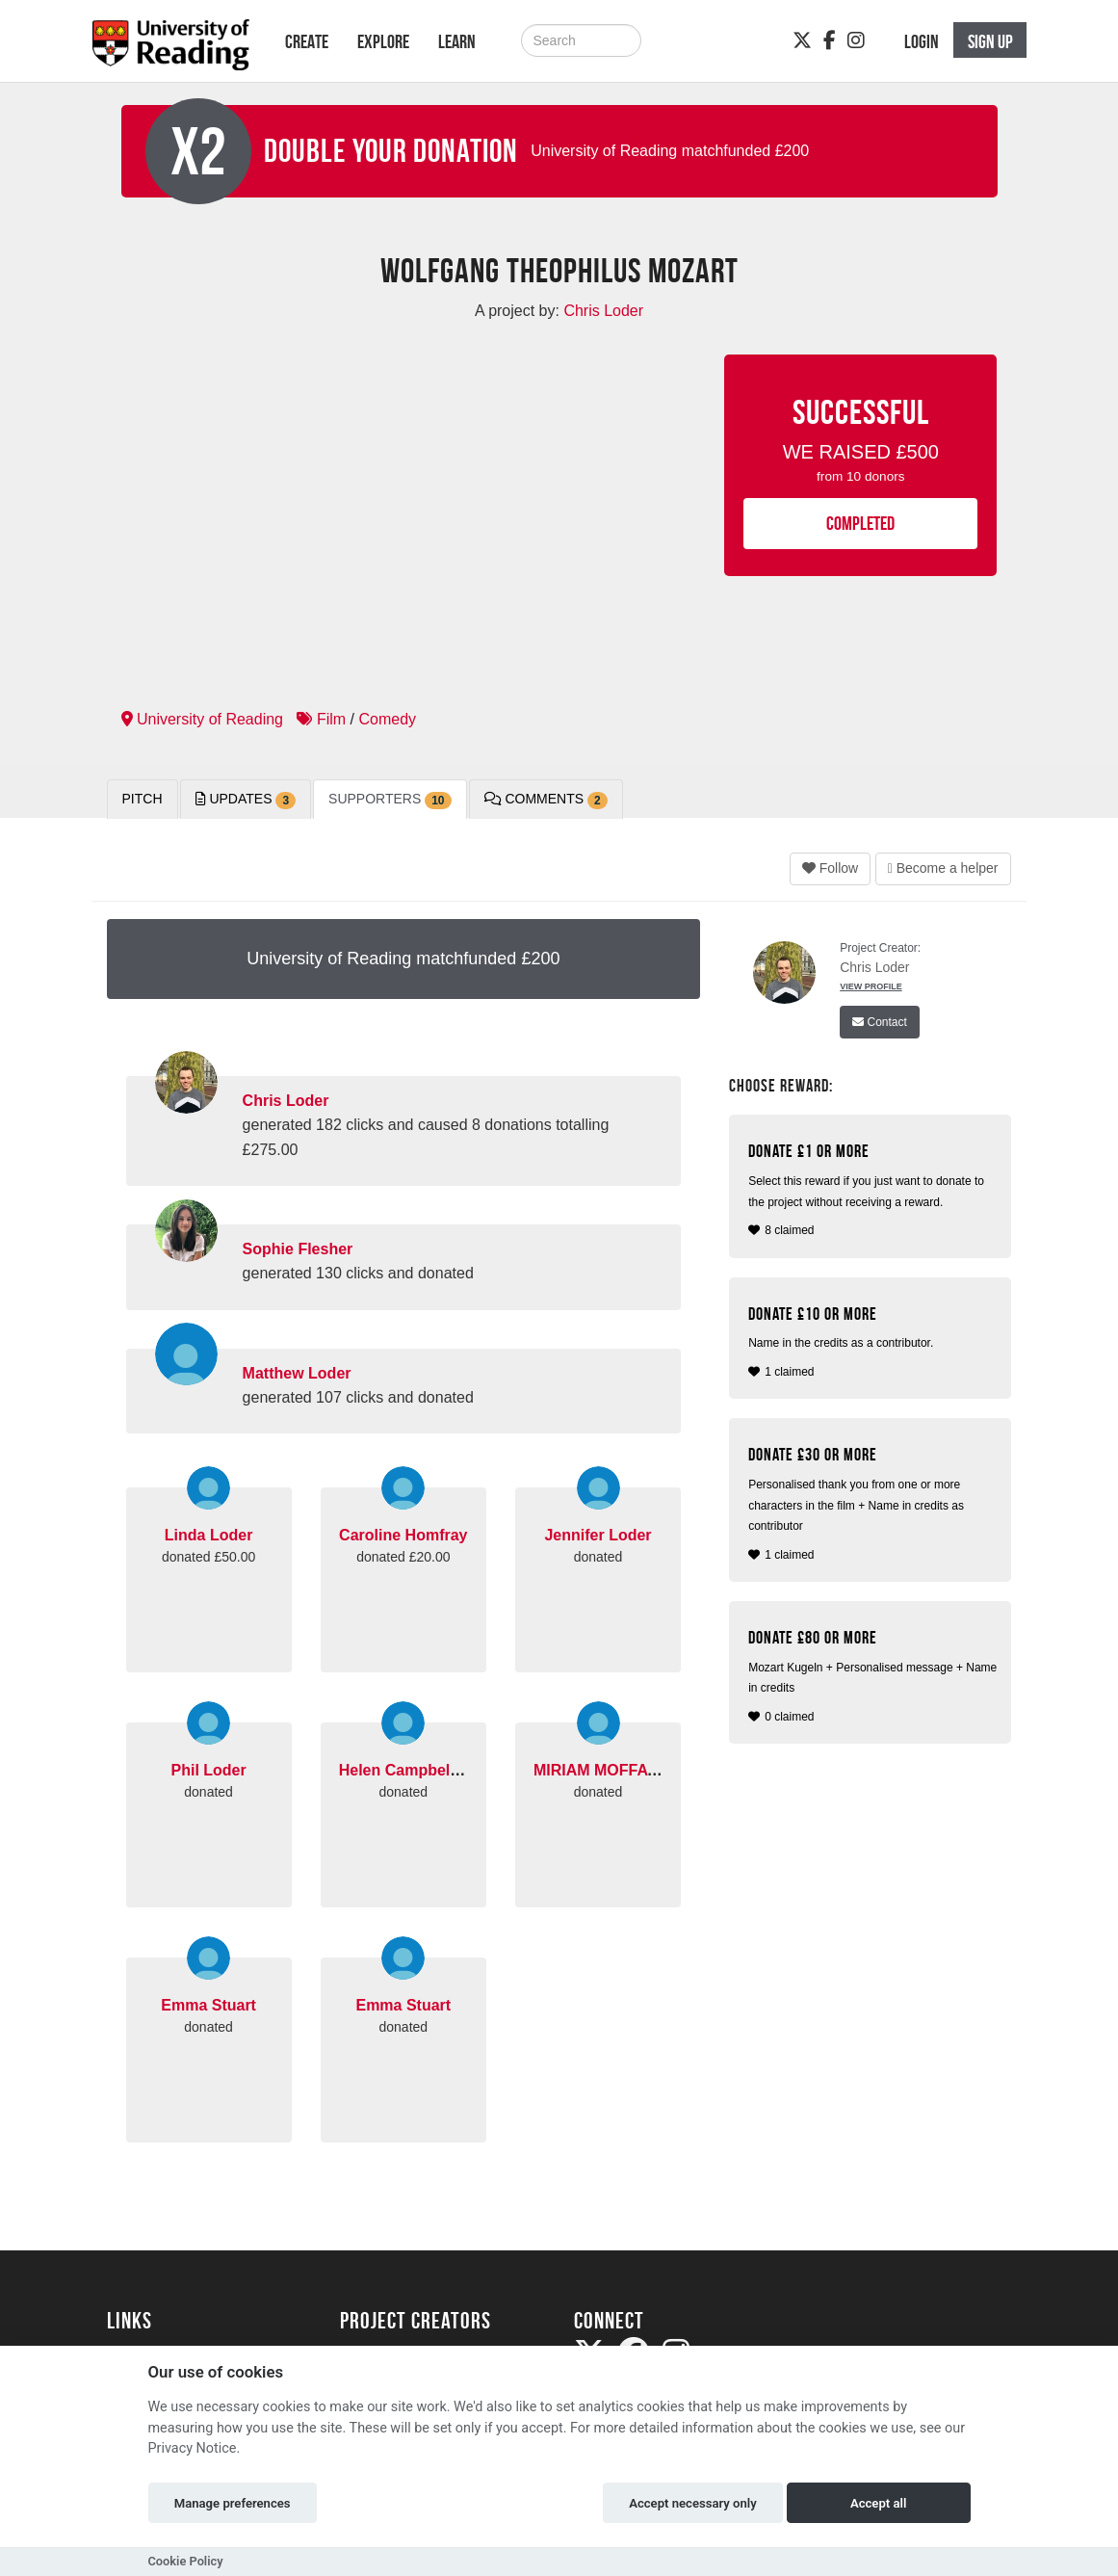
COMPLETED (860, 523)
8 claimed (872, 1189)
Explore (383, 41)
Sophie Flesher (298, 1249)
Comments (546, 799)
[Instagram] (856, 40)
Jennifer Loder (597, 1535)
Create (306, 41)
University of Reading (202, 719)
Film (321, 719)
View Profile (871, 986)
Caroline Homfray (403, 1535)
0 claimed (872, 1675)
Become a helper (943, 868)
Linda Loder (209, 1535)
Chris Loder (286, 1100)
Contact (879, 1022)
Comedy (387, 719)
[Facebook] (830, 40)
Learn (457, 41)
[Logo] (170, 50)
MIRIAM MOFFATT (599, 1770)
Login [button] (921, 41)
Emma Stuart (208, 2005)
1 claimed (872, 1341)
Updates (246, 799)
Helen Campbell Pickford (430, 1770)
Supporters (389, 799)
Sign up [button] (990, 41)
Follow (830, 868)
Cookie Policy (185, 2561)
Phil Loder (208, 1770)
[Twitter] (802, 40)
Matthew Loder (297, 1373)
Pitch (142, 798)
